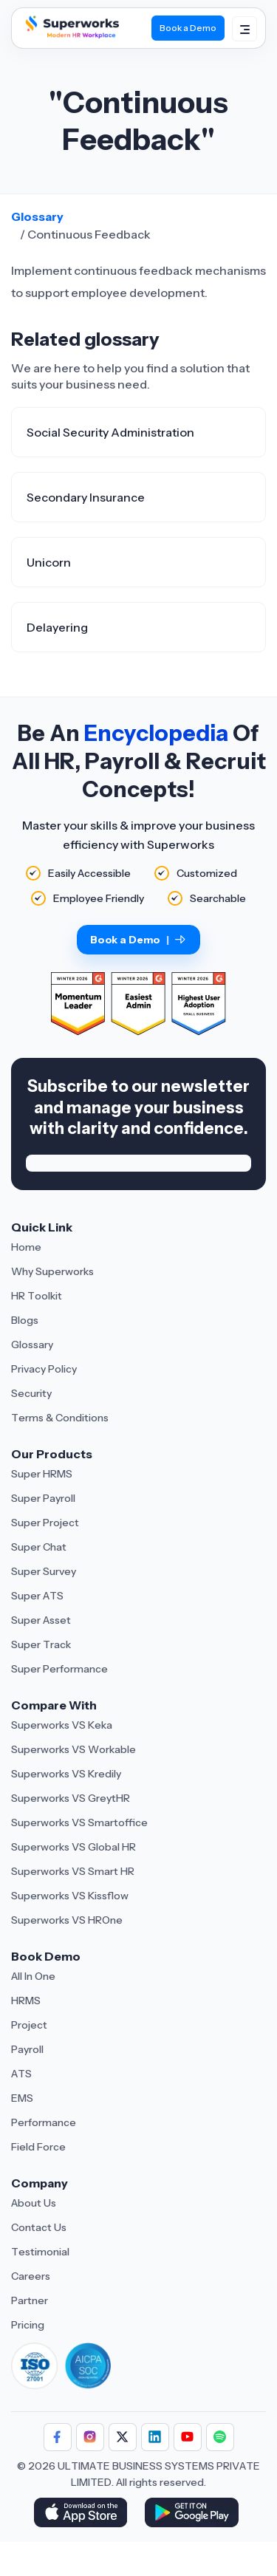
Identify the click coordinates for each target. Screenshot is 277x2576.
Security (31, 1393)
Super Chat (38, 1547)
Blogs (24, 1320)
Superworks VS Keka (61, 1725)
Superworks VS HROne (67, 1920)
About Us (33, 2203)
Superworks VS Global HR (73, 1847)
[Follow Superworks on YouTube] (187, 2437)
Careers (30, 2276)
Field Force (38, 2146)
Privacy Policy (44, 1369)
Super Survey (43, 1571)
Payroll (27, 2049)
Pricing (27, 2324)
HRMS (26, 2000)
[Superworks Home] (71, 37)
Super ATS (37, 1595)
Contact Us (38, 2227)
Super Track (41, 1644)
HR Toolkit (36, 1295)
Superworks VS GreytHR (70, 1798)
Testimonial (40, 2251)
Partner (29, 2300)
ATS (21, 2073)
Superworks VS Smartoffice (79, 1822)
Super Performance (59, 1668)
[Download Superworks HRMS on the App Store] (83, 2514)
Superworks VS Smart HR (72, 1871)
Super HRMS (41, 1473)
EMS (22, 2098)
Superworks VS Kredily (66, 1773)
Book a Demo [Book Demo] (188, 27)
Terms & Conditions (60, 1417)
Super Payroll (43, 1498)
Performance (43, 2122)
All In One (33, 1976)
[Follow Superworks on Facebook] (57, 2437)
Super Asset (41, 1620)
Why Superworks (52, 1271)
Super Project (45, 1522)
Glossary (37, 216)
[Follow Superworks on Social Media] (220, 2437)
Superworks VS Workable (73, 1749)
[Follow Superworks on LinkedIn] (155, 2437)
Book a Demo (138, 939)
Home (26, 1247)
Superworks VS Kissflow (70, 1895)
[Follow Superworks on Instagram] (90, 2437)
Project (29, 2025)
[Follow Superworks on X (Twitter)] (122, 2437)
